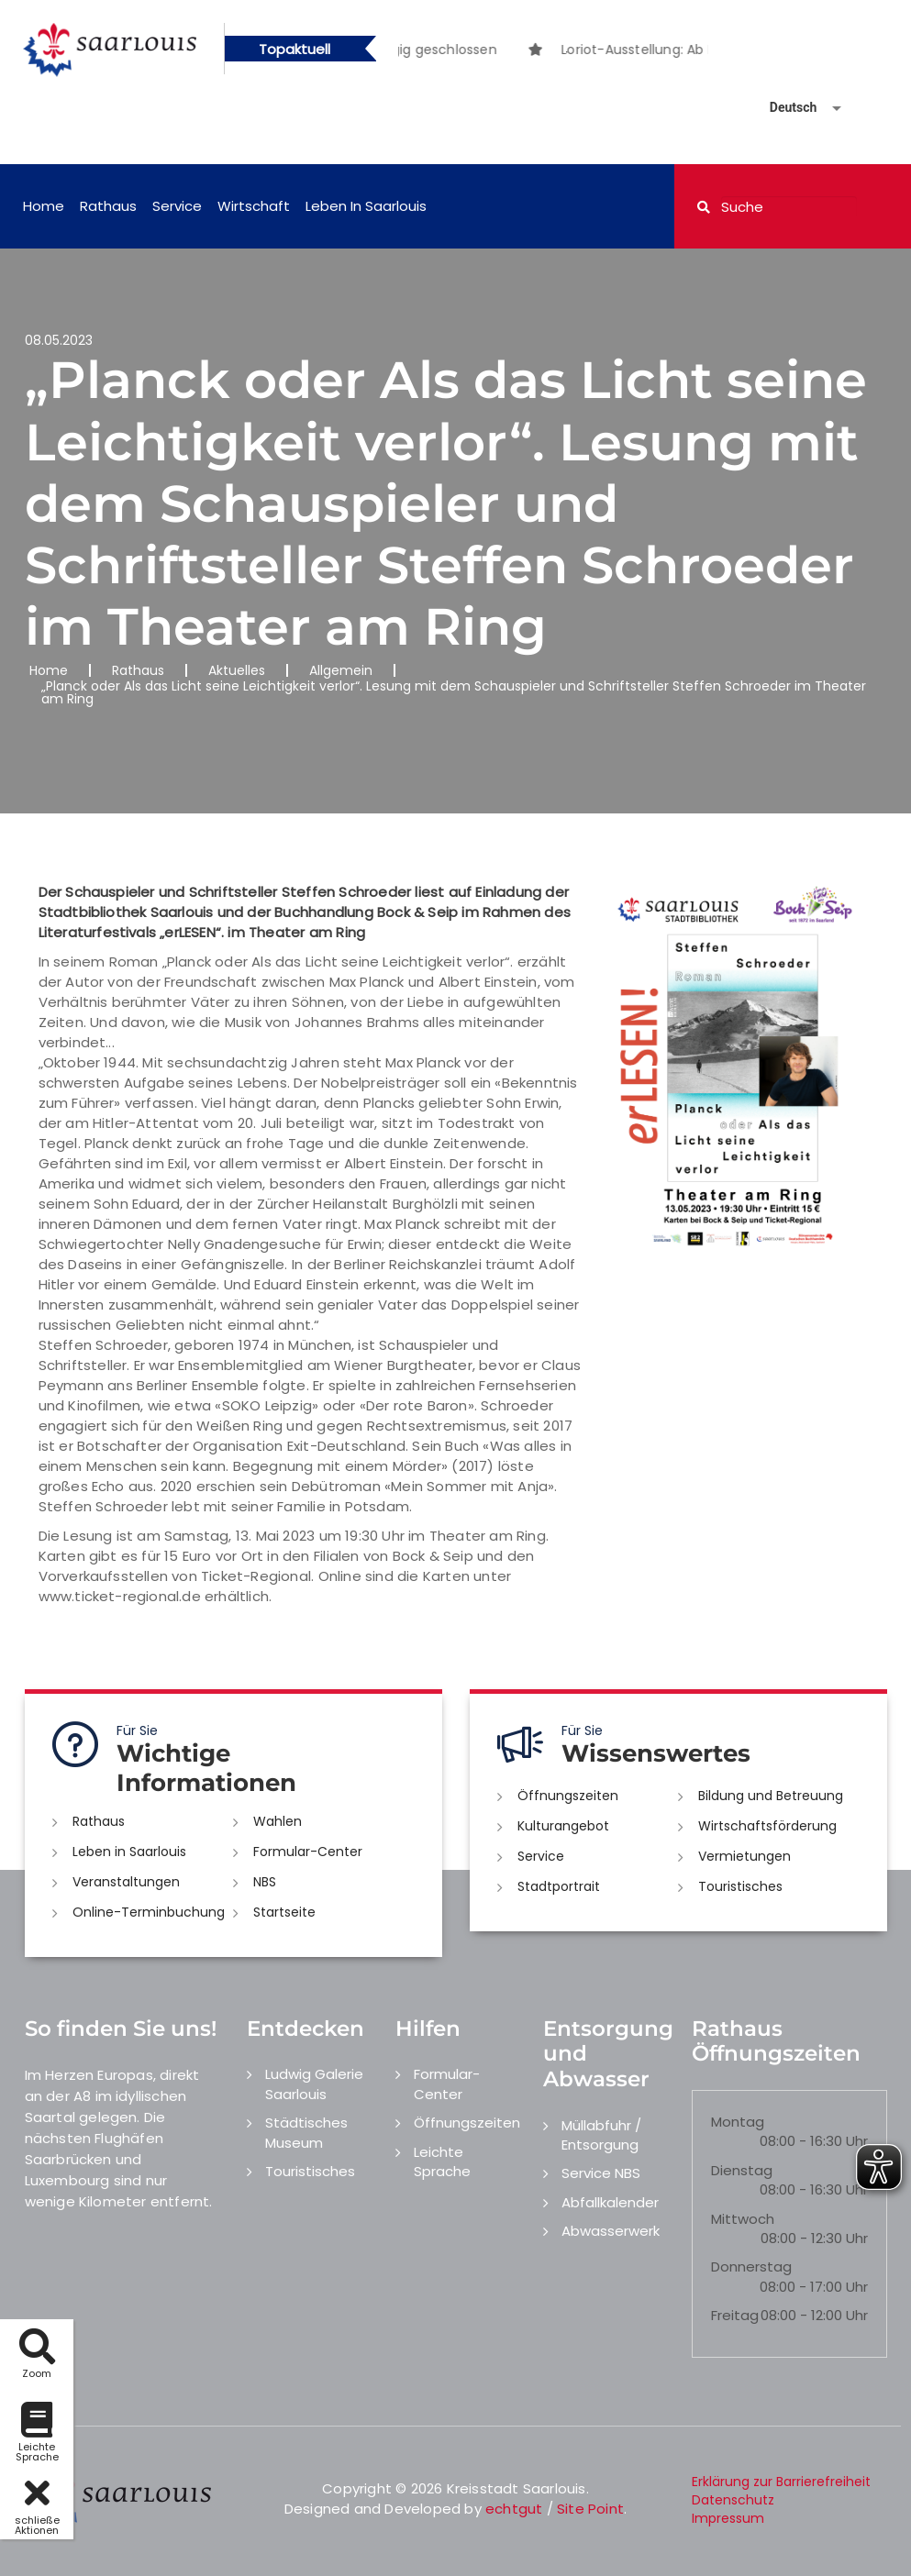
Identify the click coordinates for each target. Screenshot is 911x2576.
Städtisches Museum (306, 2132)
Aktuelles (236, 670)
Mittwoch (742, 2218)
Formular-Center (307, 1851)
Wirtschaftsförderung (767, 1826)
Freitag (735, 2315)
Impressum (728, 2518)
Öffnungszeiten (567, 1795)
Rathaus (108, 206)
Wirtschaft (253, 206)
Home (43, 206)
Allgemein (340, 670)
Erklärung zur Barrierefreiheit (781, 2481)
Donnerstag (751, 2266)
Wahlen (277, 1821)
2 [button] (567, 52)
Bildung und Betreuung (770, 1795)
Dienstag (741, 2170)
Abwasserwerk (610, 2230)
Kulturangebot (563, 1826)
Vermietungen (744, 1856)
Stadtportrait (558, 1886)
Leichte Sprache (442, 2161)
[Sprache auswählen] (783, 107)
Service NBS (600, 2173)
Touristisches (740, 1886)
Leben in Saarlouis (366, 206)
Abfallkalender (610, 2202)
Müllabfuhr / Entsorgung (601, 2135)
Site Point (590, 2508)
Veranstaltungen (126, 1882)
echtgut (513, 2508)
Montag (737, 2121)
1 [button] (539, 52)
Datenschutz (733, 2500)
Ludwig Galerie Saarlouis (314, 2083)
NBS (264, 1882)
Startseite (284, 1912)
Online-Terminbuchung (148, 1912)
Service (177, 206)
